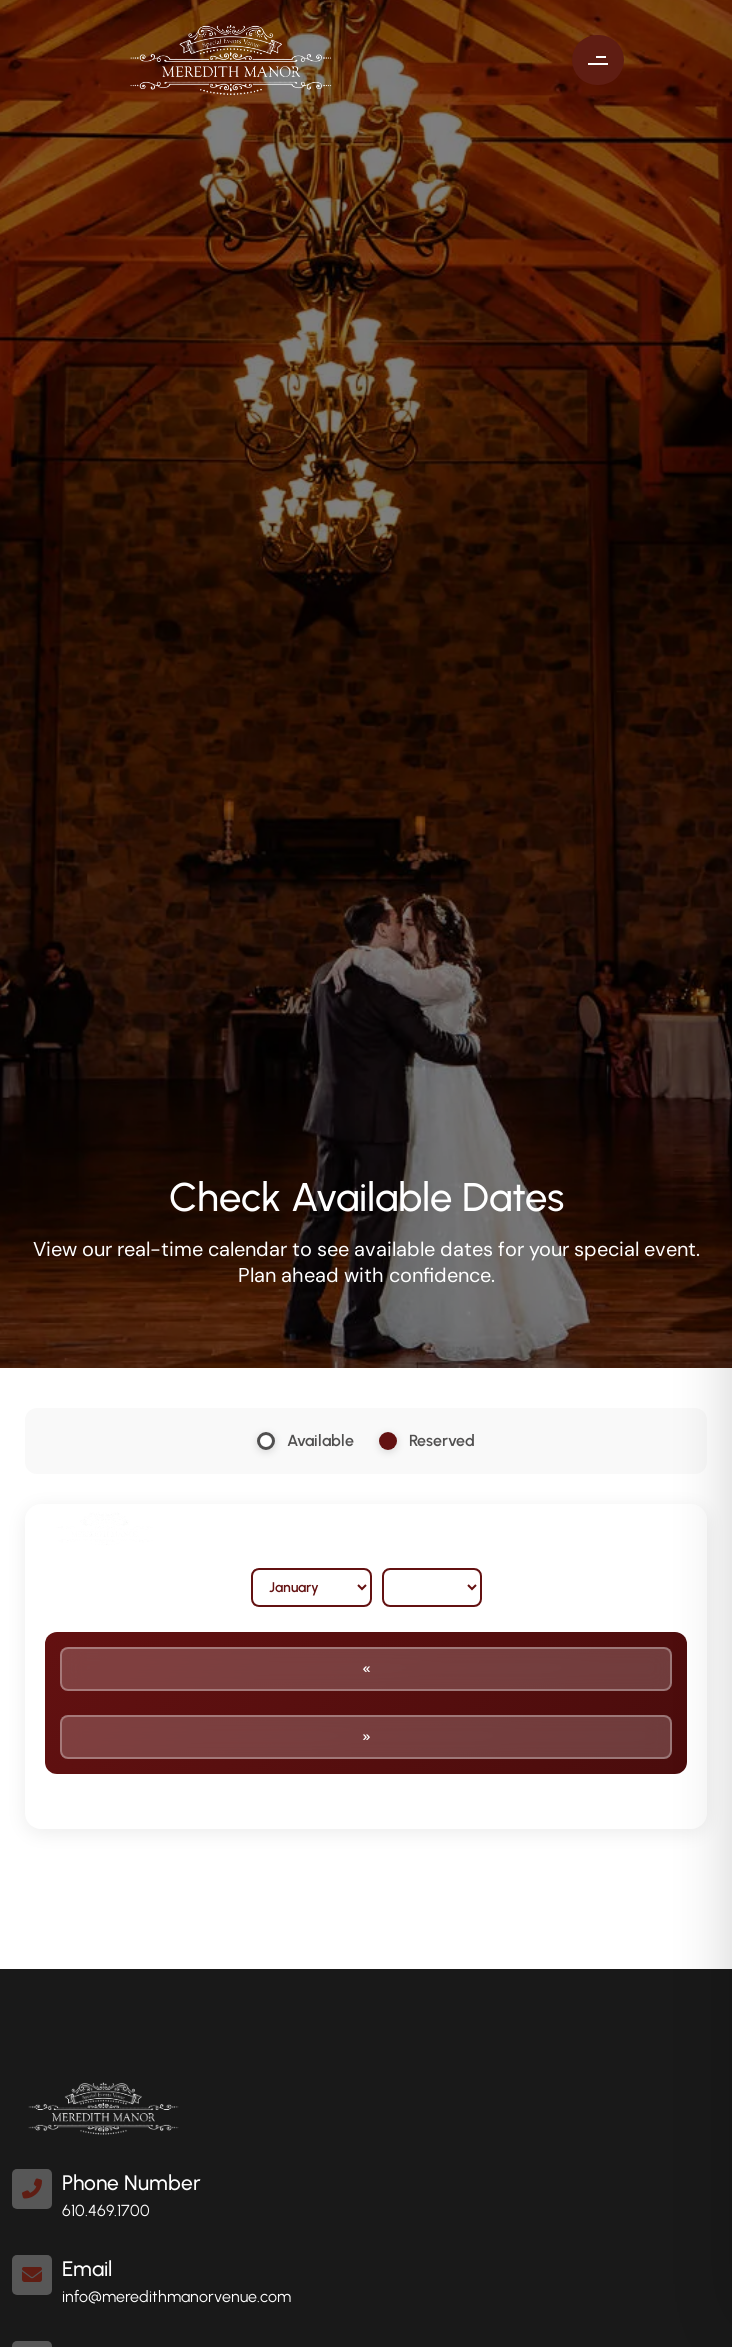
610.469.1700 (106, 2210)
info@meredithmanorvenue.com (176, 2296)
